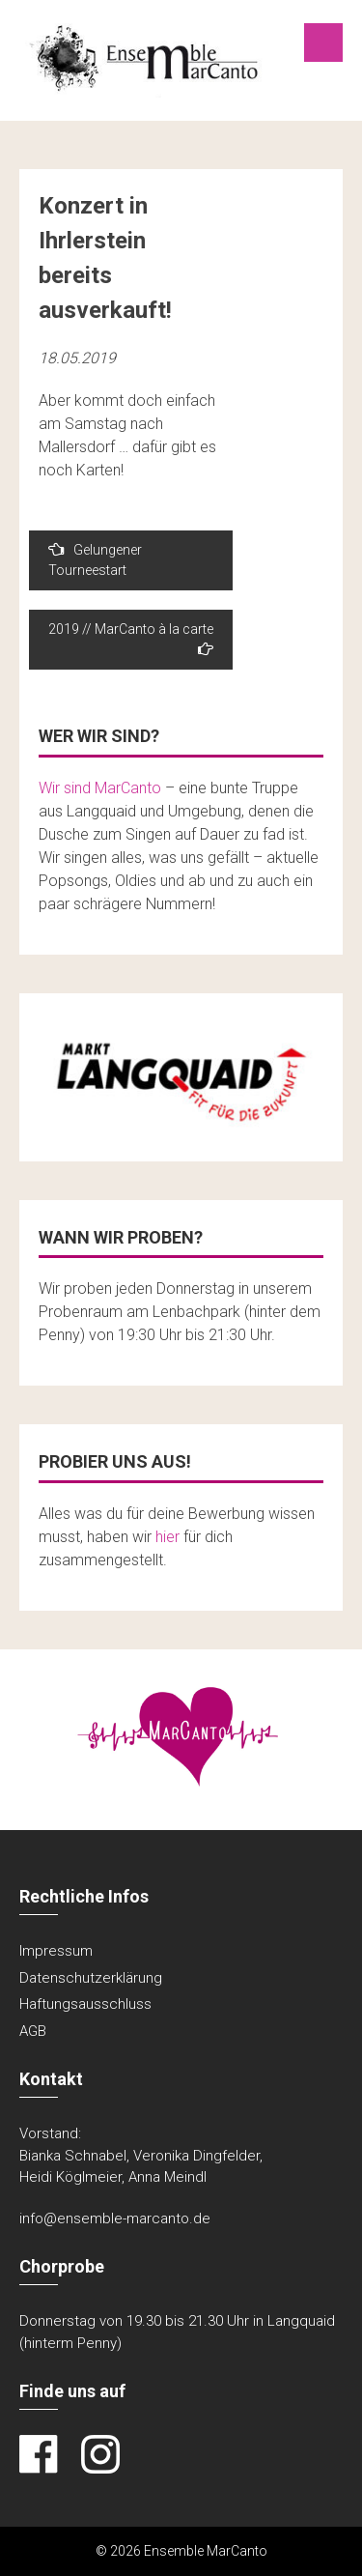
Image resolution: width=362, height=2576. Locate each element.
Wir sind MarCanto (100, 788)
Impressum (56, 1951)
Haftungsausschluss (85, 2004)
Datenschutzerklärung (90, 1978)
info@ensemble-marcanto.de (114, 2218)
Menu (323, 42)
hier (167, 1537)
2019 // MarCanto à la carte (130, 638)
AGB (32, 2031)
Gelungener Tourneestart (95, 559)
